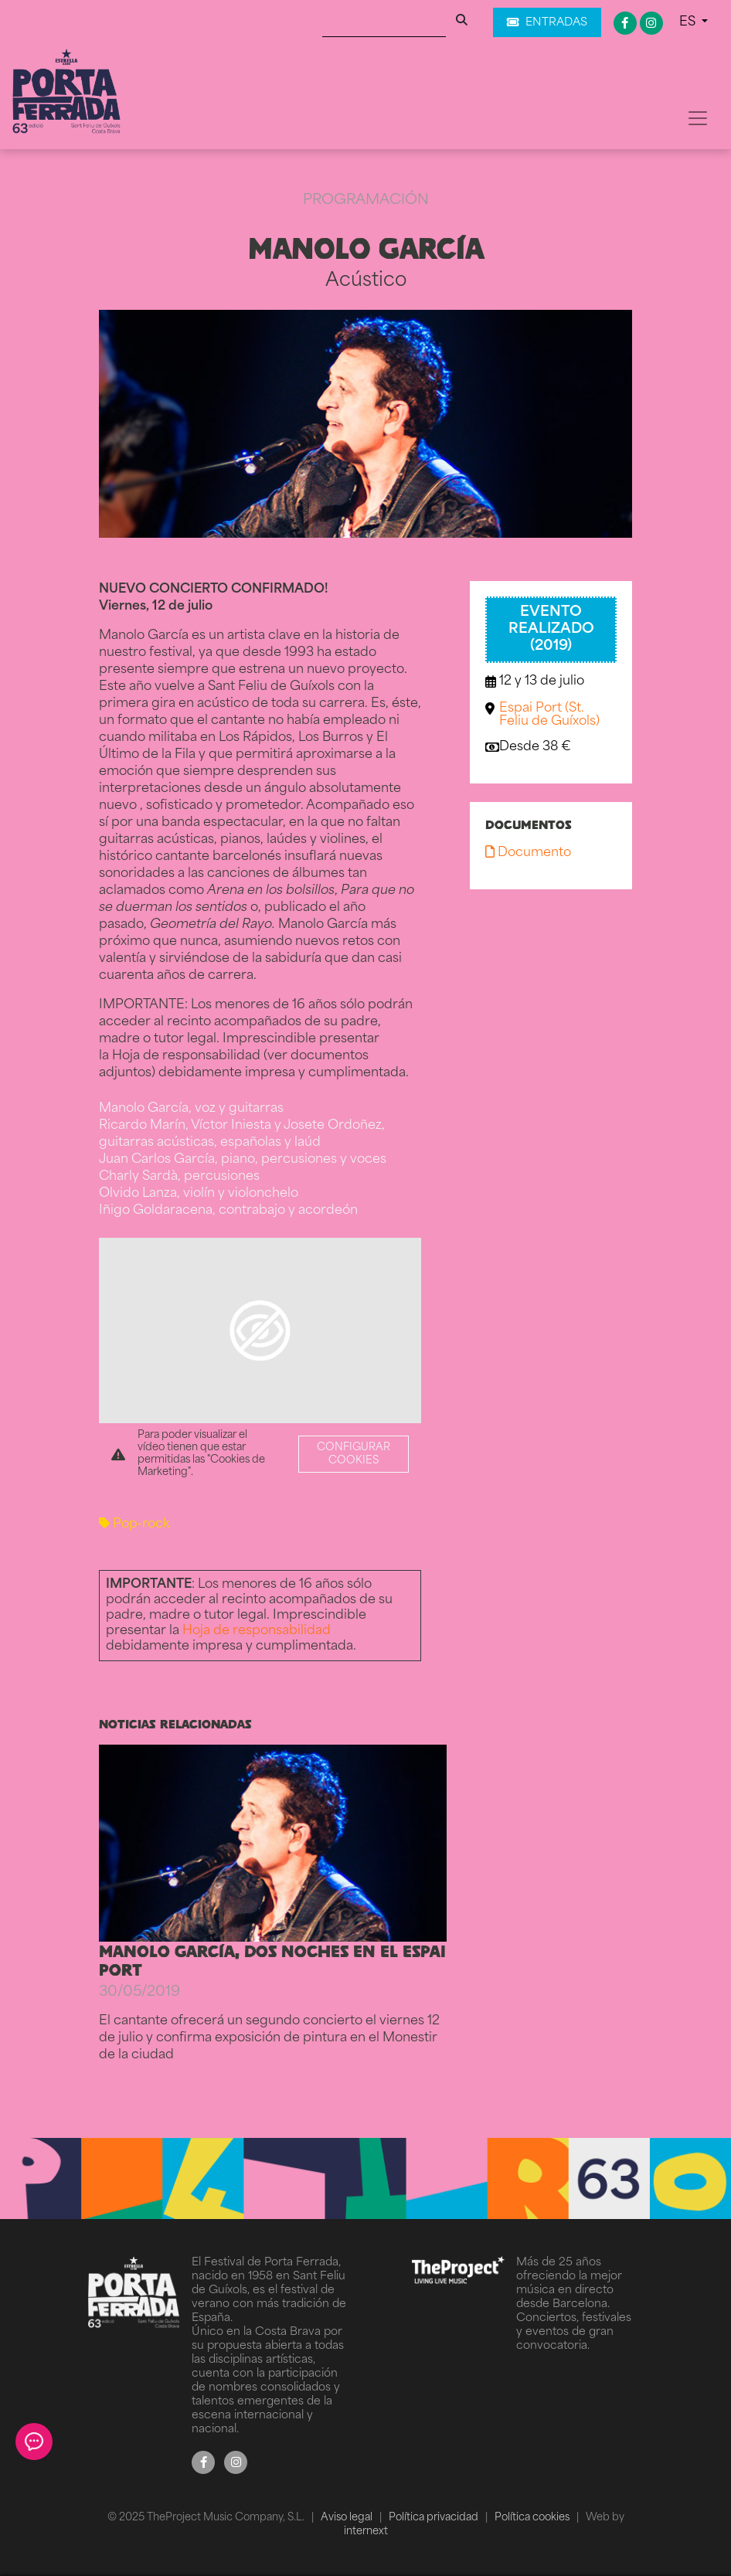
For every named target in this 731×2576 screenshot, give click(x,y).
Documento (528, 853)
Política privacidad (435, 2518)
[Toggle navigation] (697, 118)
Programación (366, 200)
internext (366, 2532)
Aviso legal (348, 2518)
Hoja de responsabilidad (256, 1631)
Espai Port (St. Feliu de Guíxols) (549, 715)
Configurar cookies (353, 1454)
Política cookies (533, 2518)
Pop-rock (134, 1524)
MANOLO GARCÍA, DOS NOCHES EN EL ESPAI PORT (272, 1960)
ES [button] (689, 22)
